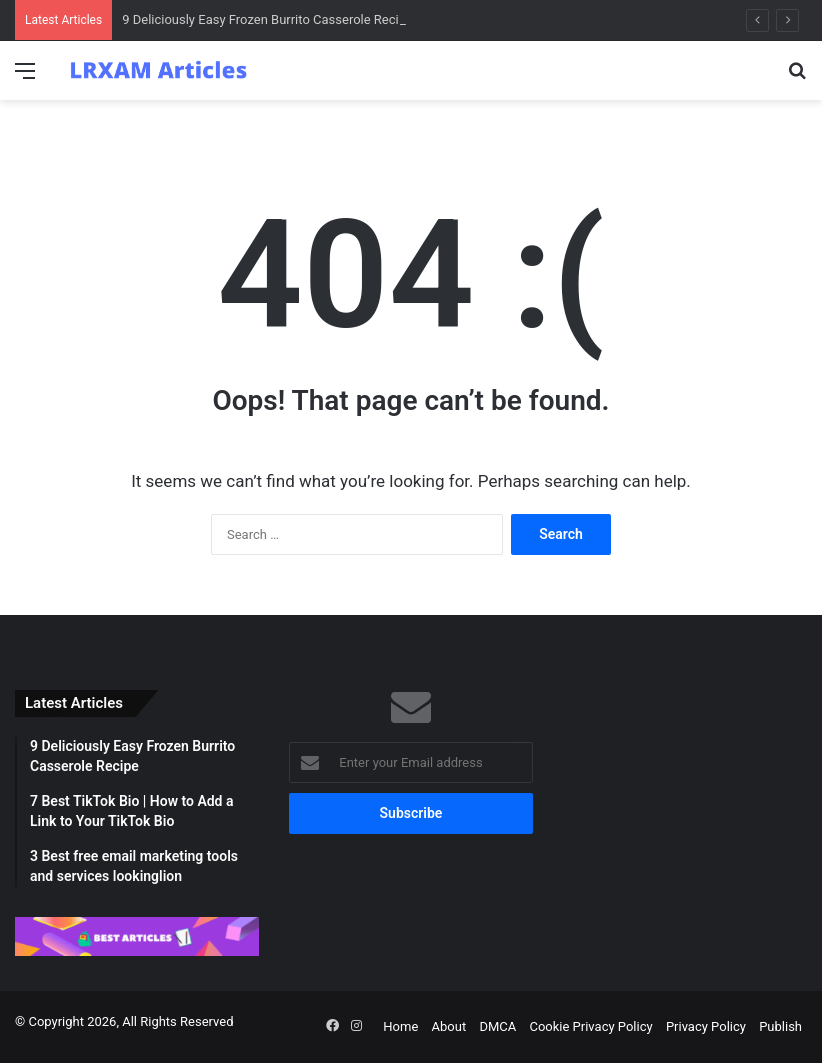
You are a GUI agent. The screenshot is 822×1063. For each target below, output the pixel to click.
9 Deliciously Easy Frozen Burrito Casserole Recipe (267, 19)
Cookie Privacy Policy (590, 1026)
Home (400, 1026)
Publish (780, 1026)
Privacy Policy (706, 1026)
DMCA (497, 1026)
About (449, 1026)
